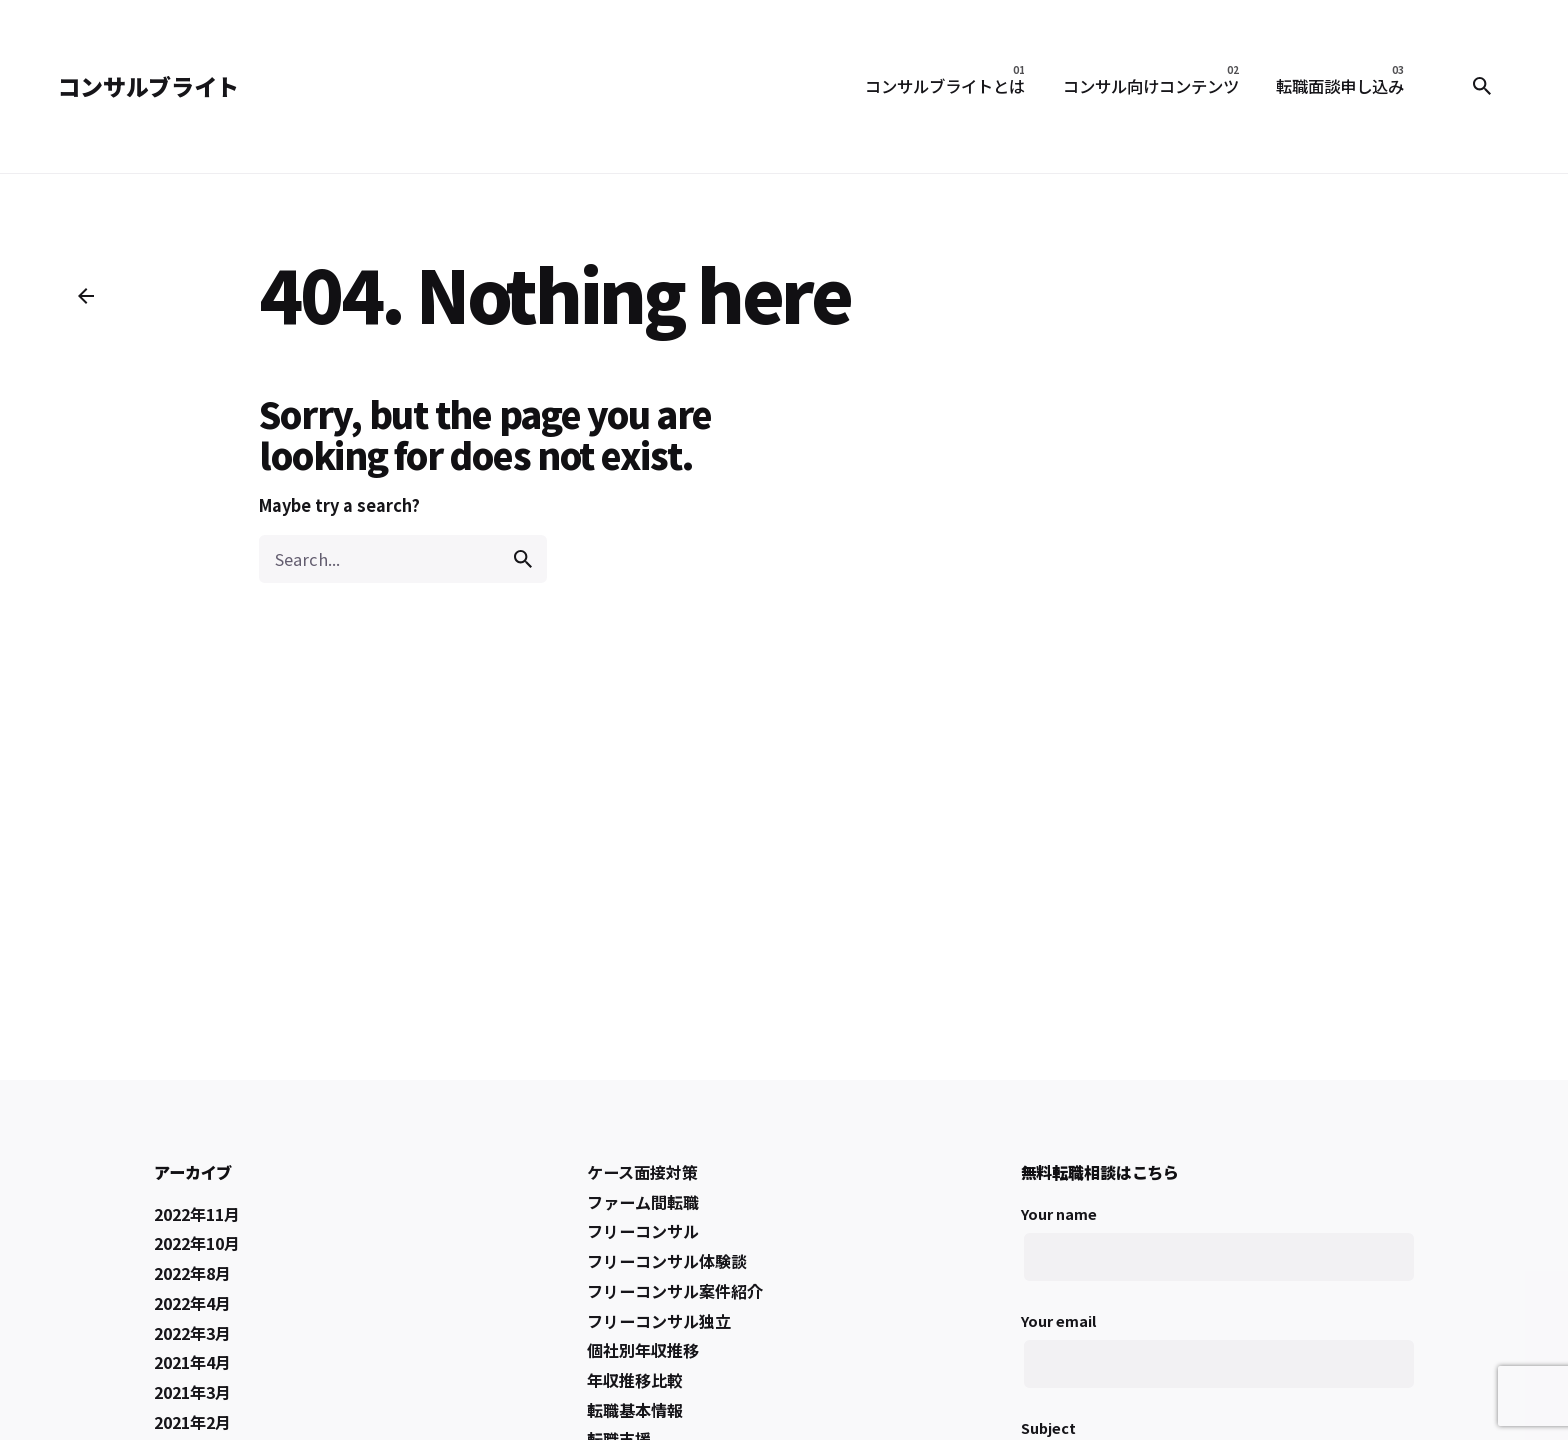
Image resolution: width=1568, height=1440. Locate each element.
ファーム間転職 (643, 1202)
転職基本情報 (635, 1410)
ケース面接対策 (642, 1172)
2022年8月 (192, 1273)
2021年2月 (192, 1422)
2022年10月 (197, 1243)
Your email (1217, 1361)
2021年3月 (192, 1392)
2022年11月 (197, 1214)
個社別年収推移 (643, 1350)
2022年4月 (192, 1303)
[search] (523, 559)
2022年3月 (192, 1333)
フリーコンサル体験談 (667, 1261)
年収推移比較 (635, 1380)
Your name (1217, 1254)
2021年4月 (192, 1362)
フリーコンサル (643, 1231)
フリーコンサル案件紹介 (675, 1291)
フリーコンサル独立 (659, 1321)
